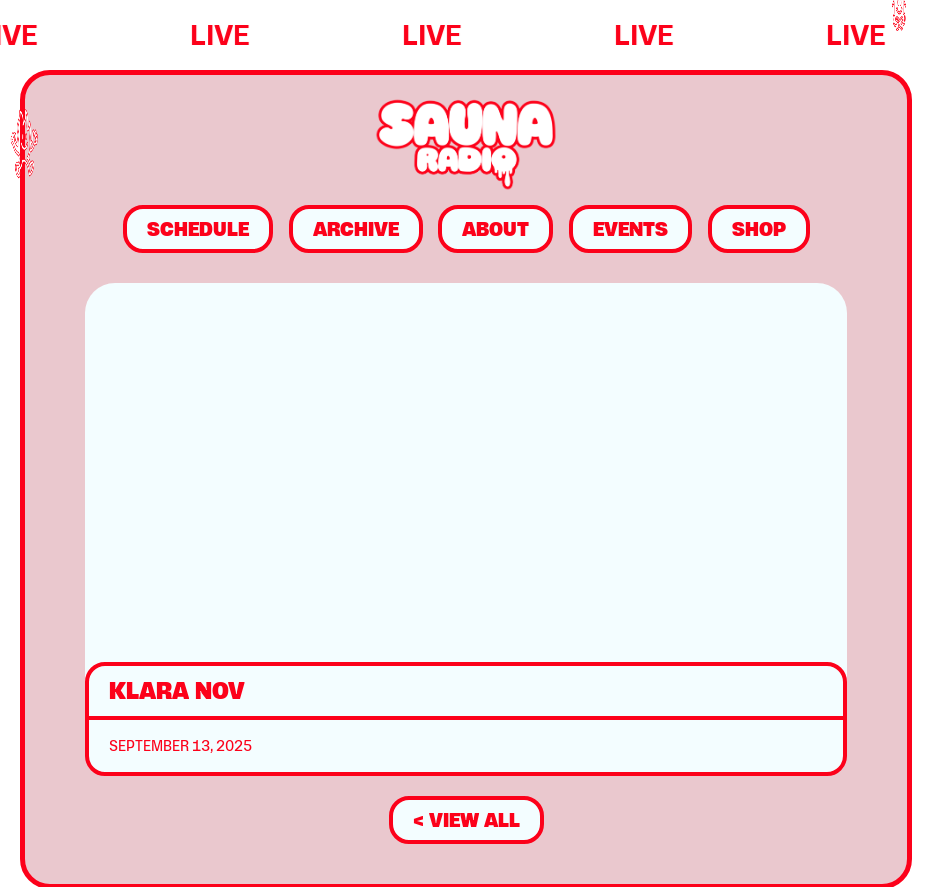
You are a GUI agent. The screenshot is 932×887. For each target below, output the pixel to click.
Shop (759, 229)
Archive (356, 229)
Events (630, 229)
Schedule (198, 229)
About (495, 229)
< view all (466, 820)
